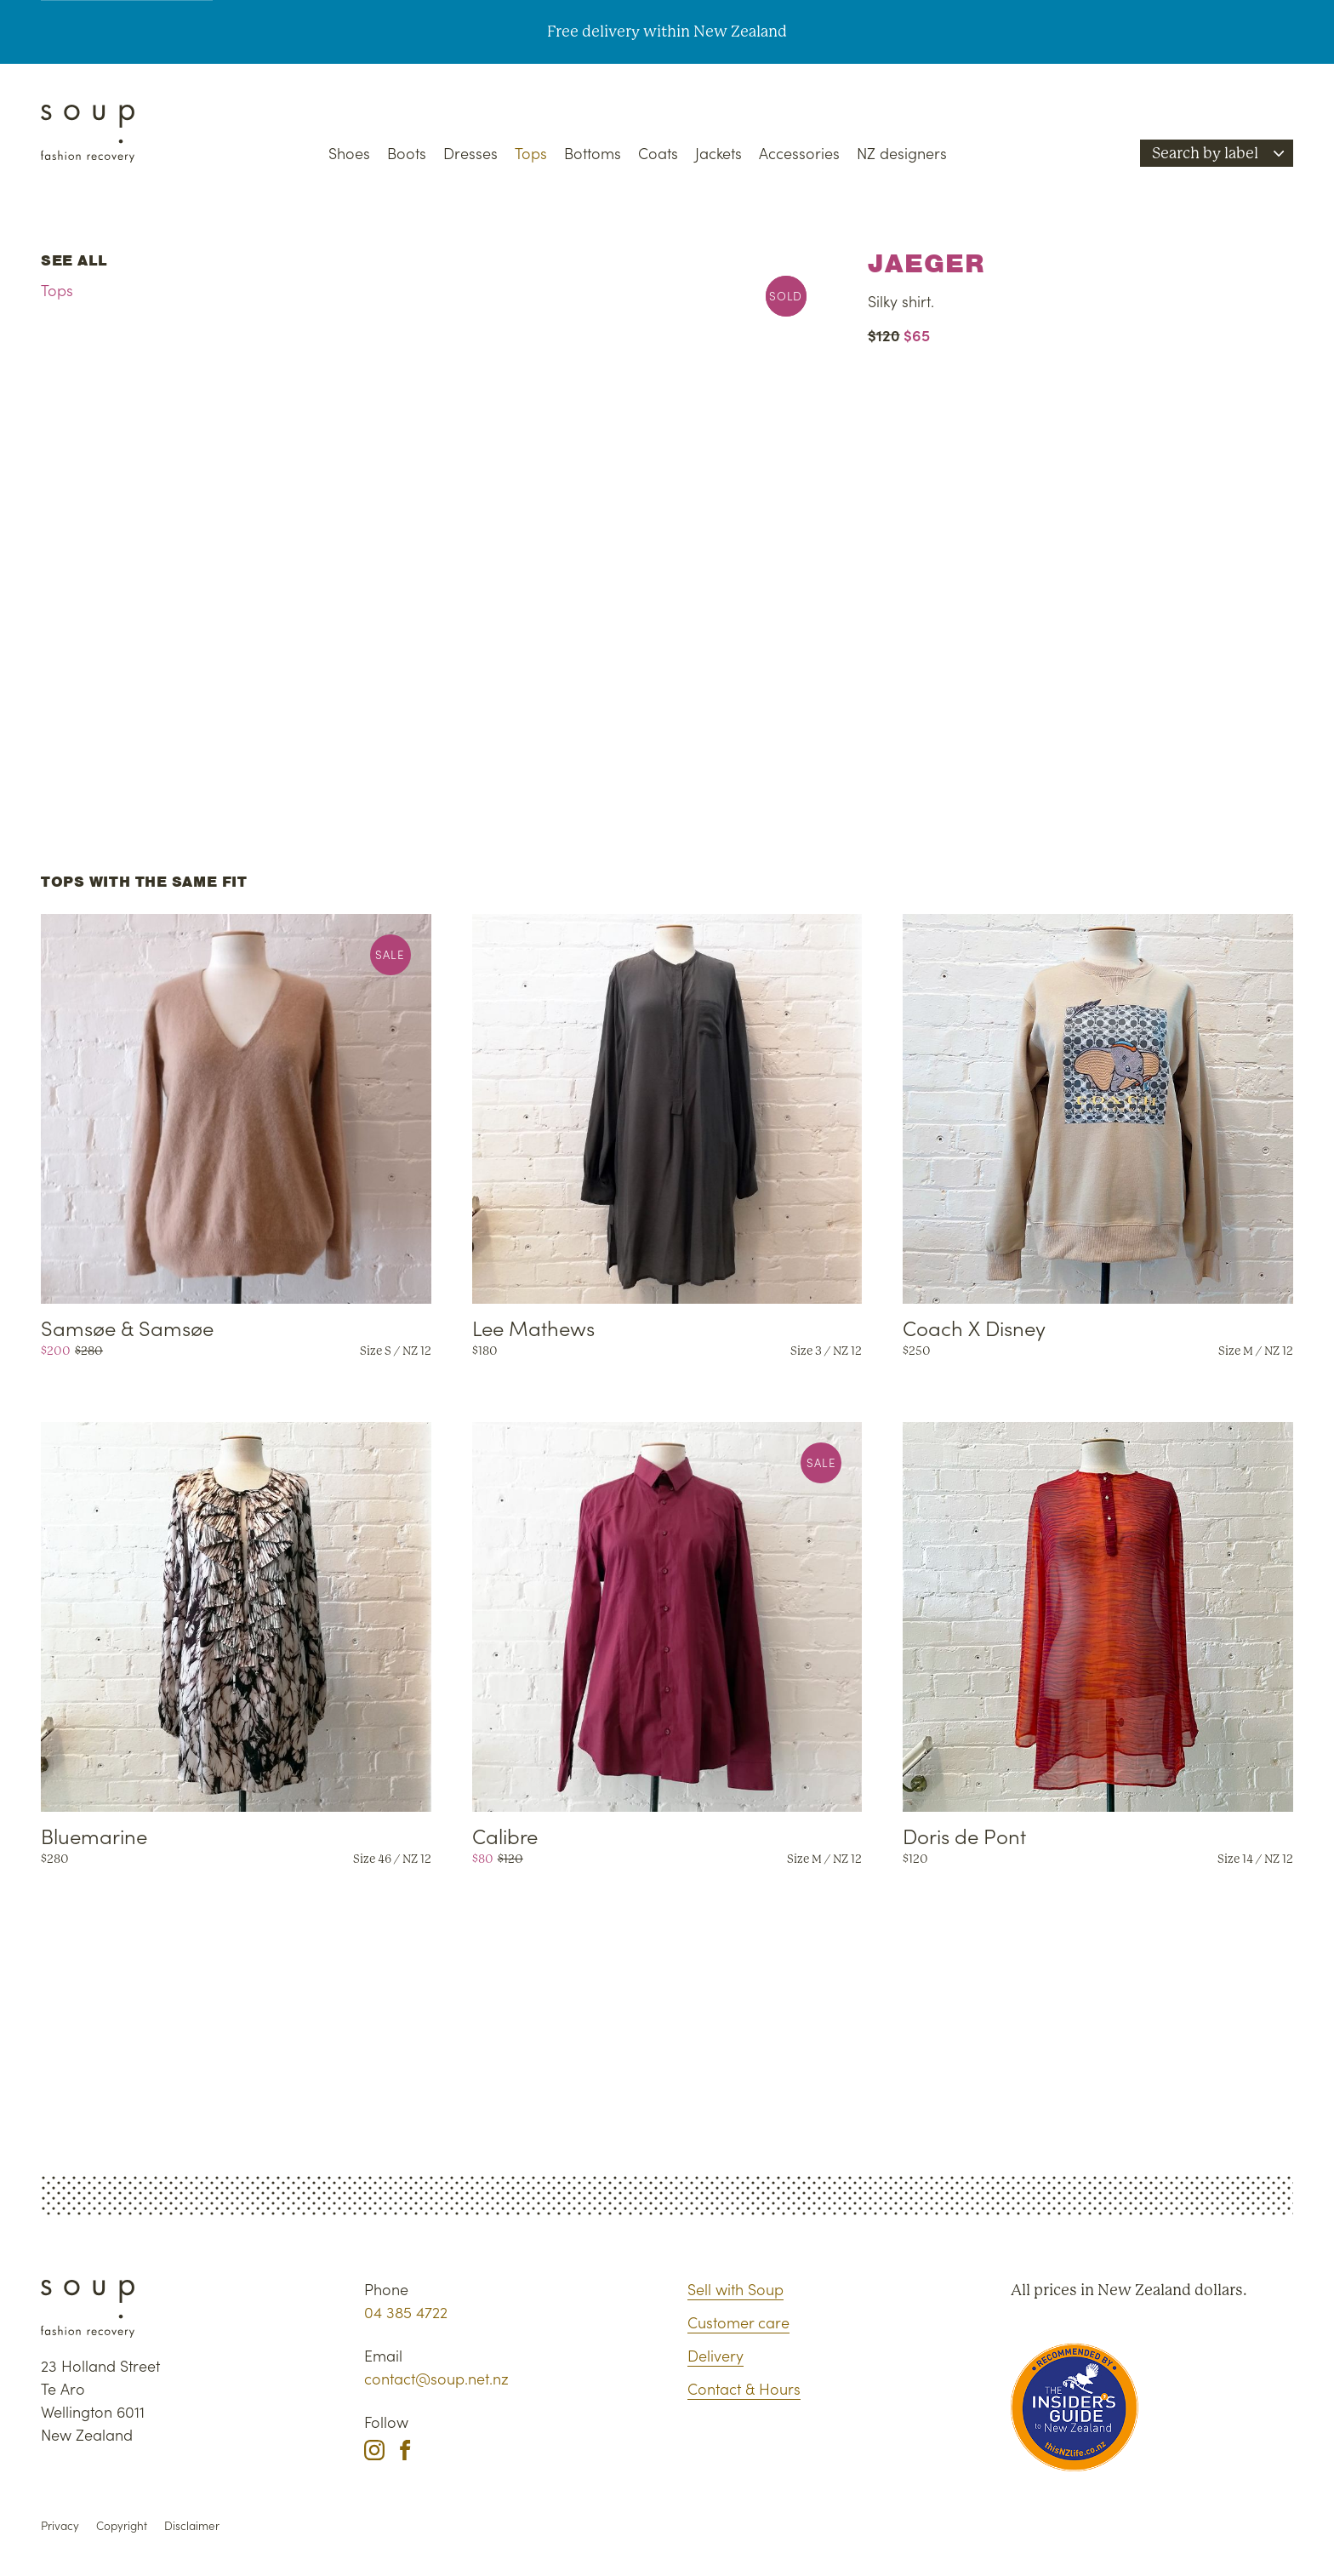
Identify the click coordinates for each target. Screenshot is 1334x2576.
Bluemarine (94, 1835)
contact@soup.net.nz (436, 2378)
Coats (658, 152)
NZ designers (902, 152)
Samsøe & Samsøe (127, 1327)
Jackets (718, 152)
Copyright (121, 2525)
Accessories (799, 152)
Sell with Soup (735, 2288)
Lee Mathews (533, 1327)
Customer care (738, 2322)
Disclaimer (191, 2525)
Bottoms (592, 152)
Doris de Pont (964, 1835)
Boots (406, 152)
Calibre (505, 1835)
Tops (531, 152)
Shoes (349, 152)
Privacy (60, 2525)
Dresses (470, 152)
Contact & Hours (744, 2388)
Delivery (715, 2355)
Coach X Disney (974, 1327)
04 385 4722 (406, 2311)
